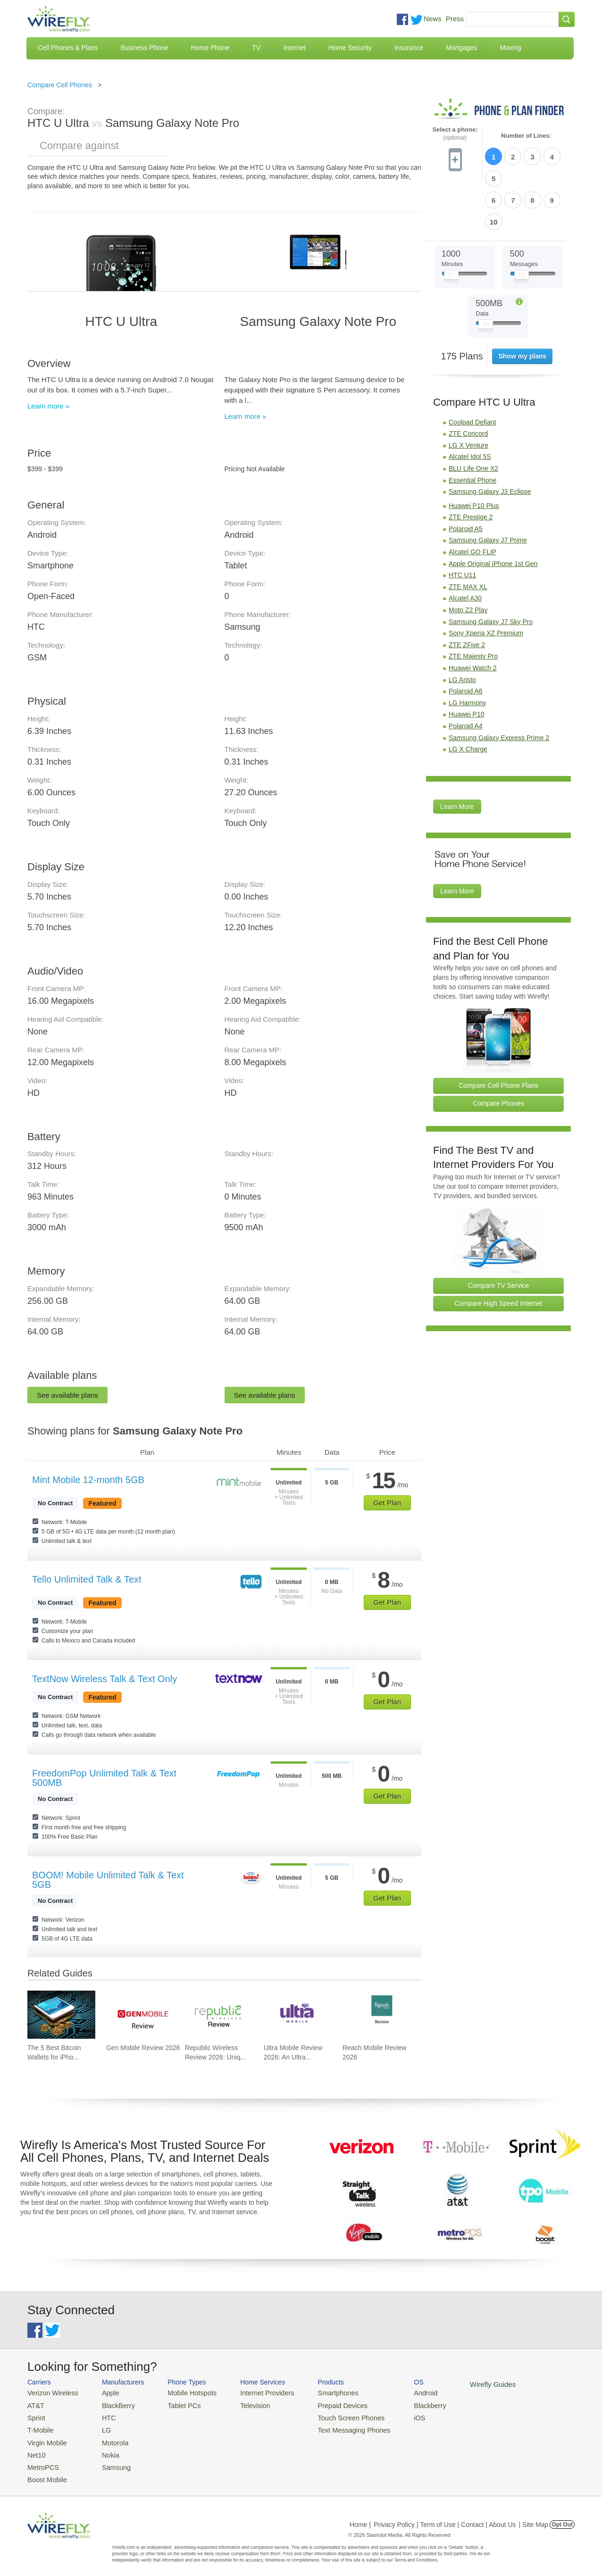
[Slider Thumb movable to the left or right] (451, 225)
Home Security (350, 47)
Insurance (408, 47)
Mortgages (461, 47)
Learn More (457, 755)
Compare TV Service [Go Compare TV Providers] (498, 1234)
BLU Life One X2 (473, 417)
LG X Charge (468, 697)
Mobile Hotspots (184, 2392)
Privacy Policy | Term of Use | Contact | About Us (445, 2516)
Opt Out (562, 2516)
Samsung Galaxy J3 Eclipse (490, 440)
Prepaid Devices (324, 2404)
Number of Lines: (526, 136)
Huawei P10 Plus (474, 454)
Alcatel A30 (465, 547)
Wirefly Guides (464, 2383)
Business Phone (144, 47)
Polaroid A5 (466, 477)
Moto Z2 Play (468, 558)
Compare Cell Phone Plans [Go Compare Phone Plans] (498, 1034)
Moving (510, 47)
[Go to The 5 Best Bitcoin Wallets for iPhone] (61, 2015)
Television (243, 2404)
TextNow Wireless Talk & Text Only (104, 1679)
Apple (104, 2392)
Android (401, 2392)
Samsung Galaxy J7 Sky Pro (491, 570)
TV (256, 47)
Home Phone (210, 47)
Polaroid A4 (466, 674)
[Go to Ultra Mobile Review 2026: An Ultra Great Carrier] (298, 2015)
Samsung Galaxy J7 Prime (488, 489)
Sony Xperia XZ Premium (486, 581)
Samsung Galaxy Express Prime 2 (499, 686)
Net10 (35, 2449)
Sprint (35, 2415)
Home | (360, 2516)
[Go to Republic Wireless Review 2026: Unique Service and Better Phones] (219, 2015)
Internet (294, 47)
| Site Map (534, 2516)
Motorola (109, 2438)
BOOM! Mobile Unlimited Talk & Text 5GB (108, 1879)
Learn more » (48, 406)
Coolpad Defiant (472, 371)
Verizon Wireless (50, 2392)
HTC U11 (462, 524)
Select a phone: (454, 133)
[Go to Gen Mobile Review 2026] (140, 2015)
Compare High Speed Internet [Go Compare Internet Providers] (499, 1252)
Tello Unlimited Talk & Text (87, 1579)
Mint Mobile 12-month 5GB (88, 1479)
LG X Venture (468, 394)
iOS (396, 2415)
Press (455, 19)
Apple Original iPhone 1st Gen (493, 512)
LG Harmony (467, 651)
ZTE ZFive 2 (467, 593)
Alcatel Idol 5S (470, 405)
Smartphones (320, 2392)
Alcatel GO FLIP (472, 500)
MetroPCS (41, 2460)
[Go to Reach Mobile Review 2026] (376, 2015)
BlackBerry (111, 2404)
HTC (103, 2415)
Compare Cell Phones (59, 85)
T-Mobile (39, 2426)
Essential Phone (472, 429)
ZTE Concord (468, 382)
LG (101, 2426)
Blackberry (405, 2404)
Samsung (110, 2460)
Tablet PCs (177, 2404)
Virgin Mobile (45, 2438)
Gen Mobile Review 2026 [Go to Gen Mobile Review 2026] (143, 2047)
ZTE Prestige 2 (471, 466)
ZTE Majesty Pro (473, 605)
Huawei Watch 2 (472, 616)
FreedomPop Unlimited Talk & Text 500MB (104, 1777)
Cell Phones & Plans (68, 47)
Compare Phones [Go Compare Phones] (498, 1052)
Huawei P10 (467, 663)
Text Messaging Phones (334, 2426)
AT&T (34, 2404)
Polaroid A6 (466, 639)
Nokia (104, 2449)
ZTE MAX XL (468, 535)
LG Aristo (462, 628)
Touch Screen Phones (332, 2415)
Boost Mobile (45, 2472)
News (433, 19)
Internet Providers (254, 2392)
